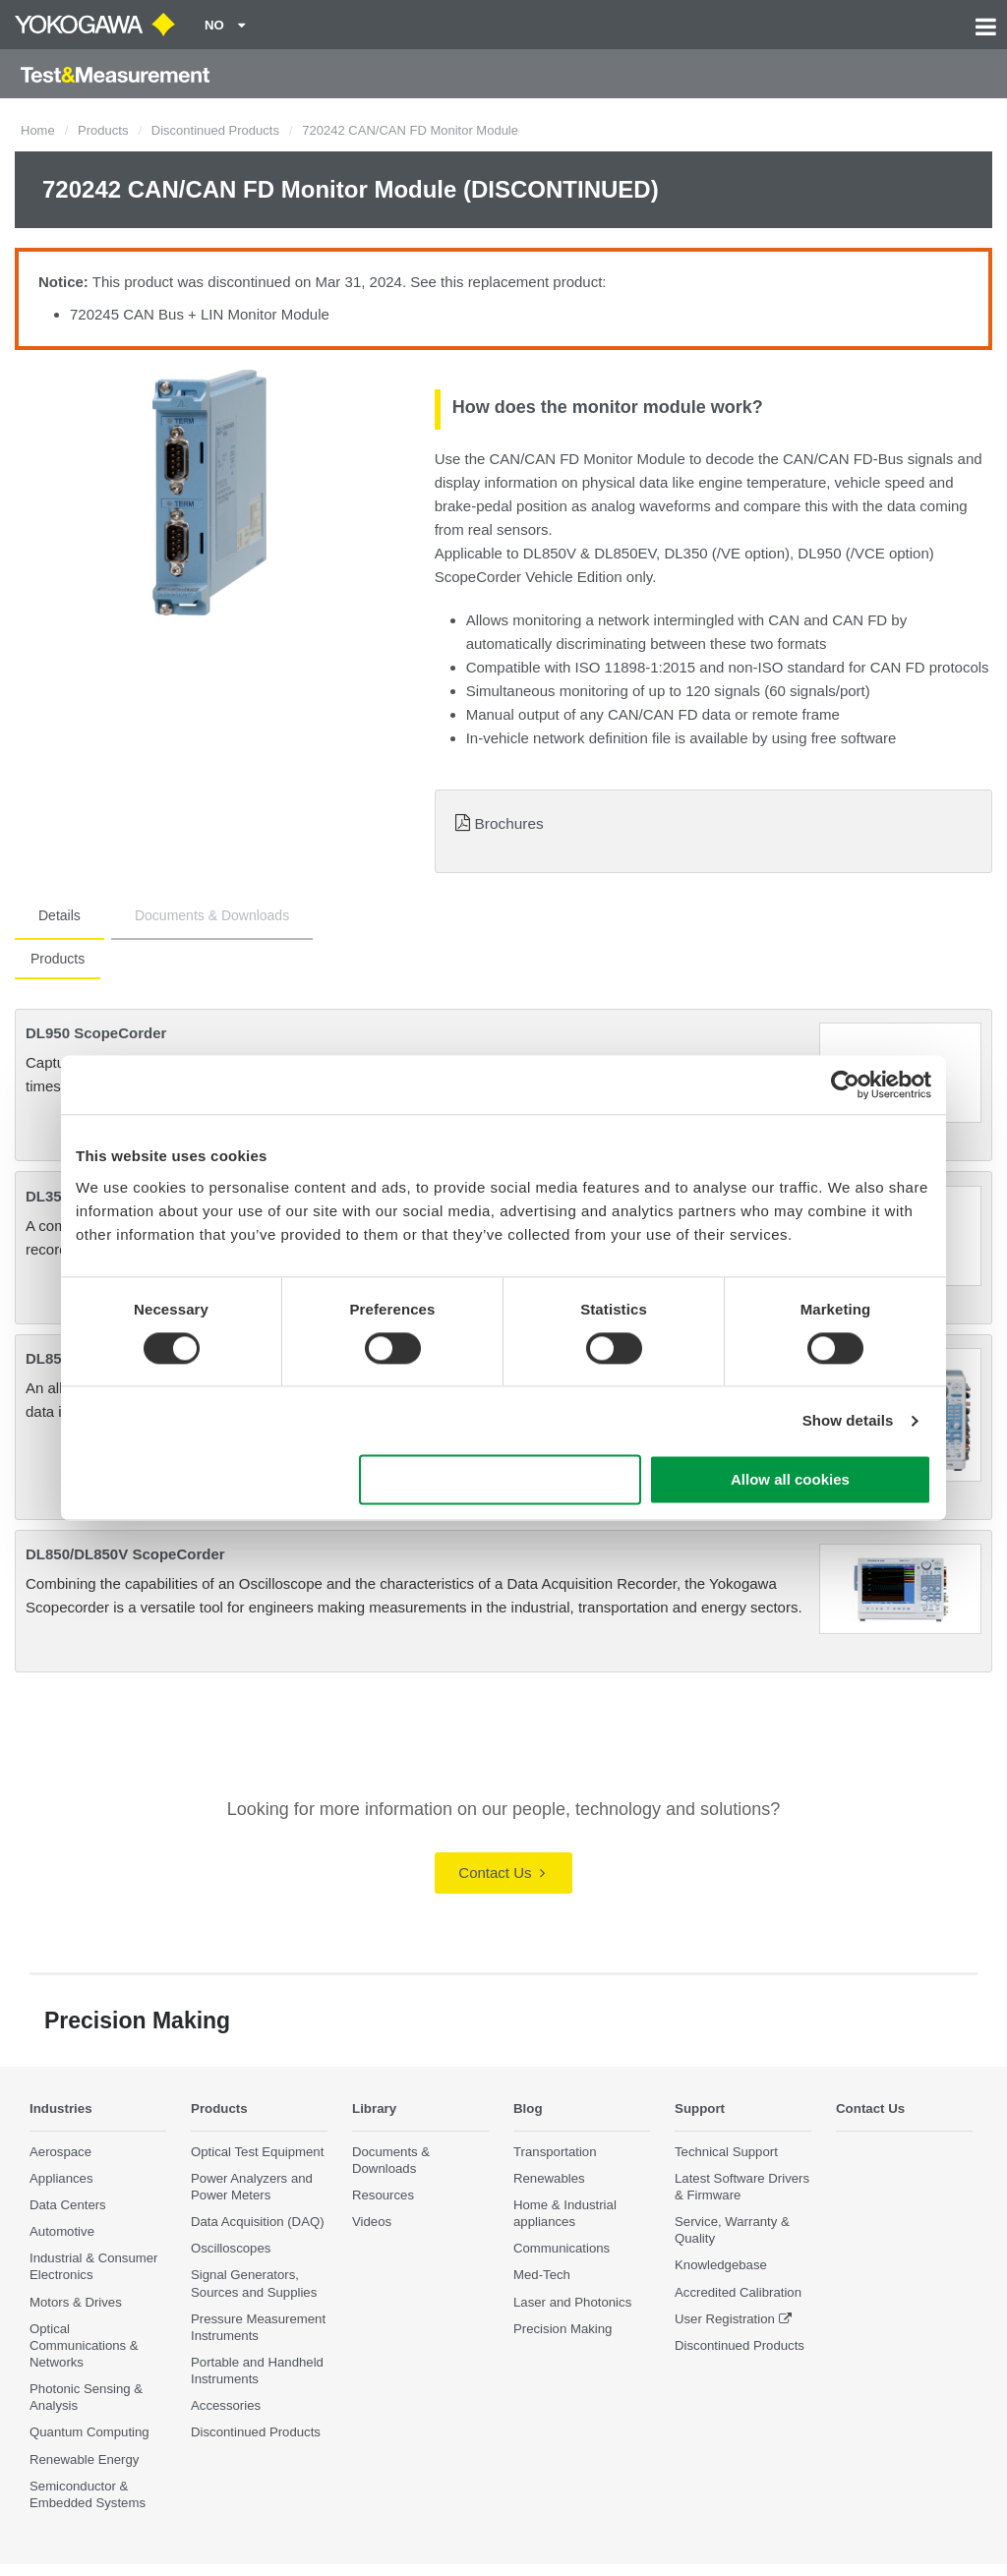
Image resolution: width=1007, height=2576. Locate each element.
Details (59, 915)
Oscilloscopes (230, 2249)
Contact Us (501, 1872)
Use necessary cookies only (500, 1480)
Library (377, 2107)
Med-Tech (541, 2275)
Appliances (61, 2178)
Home (38, 130)
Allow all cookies (790, 1480)
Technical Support (726, 2151)
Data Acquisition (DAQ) (258, 2222)
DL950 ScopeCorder (96, 1033)
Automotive (62, 2232)
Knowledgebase (721, 2265)
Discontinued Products (215, 130)
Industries (66, 2107)
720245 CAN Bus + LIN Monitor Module (199, 314)
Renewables (549, 2178)
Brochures (509, 823)
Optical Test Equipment (257, 2151)
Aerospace (60, 2151)
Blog (530, 2107)
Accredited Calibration (738, 2292)
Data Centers (68, 2205)
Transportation (555, 2151)
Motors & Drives (76, 2302)
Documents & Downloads (212, 915)
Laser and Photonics (572, 2302)
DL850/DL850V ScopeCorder (125, 1554)
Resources (383, 2196)
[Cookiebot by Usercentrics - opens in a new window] (845, 1084)
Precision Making (562, 2328)
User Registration (725, 2319)
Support (704, 2107)
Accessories (226, 2406)
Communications (561, 2249)
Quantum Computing (89, 2433)
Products (103, 130)
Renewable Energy (84, 2459)
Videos (371, 2222)
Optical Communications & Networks (84, 2345)
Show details (848, 1420)
